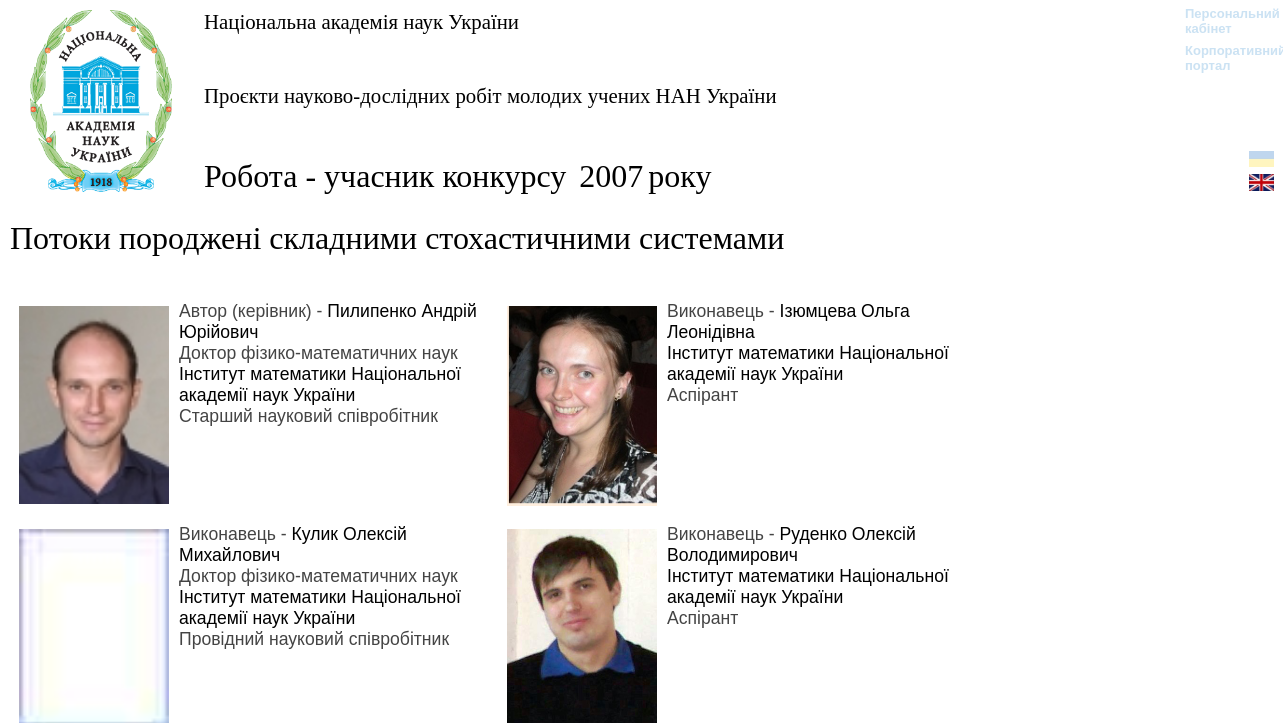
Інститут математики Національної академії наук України (320, 384)
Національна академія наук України (361, 21)
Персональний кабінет (1222, 21)
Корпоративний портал (1222, 58)
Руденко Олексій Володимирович (791, 544)
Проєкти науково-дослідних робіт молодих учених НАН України (490, 95)
